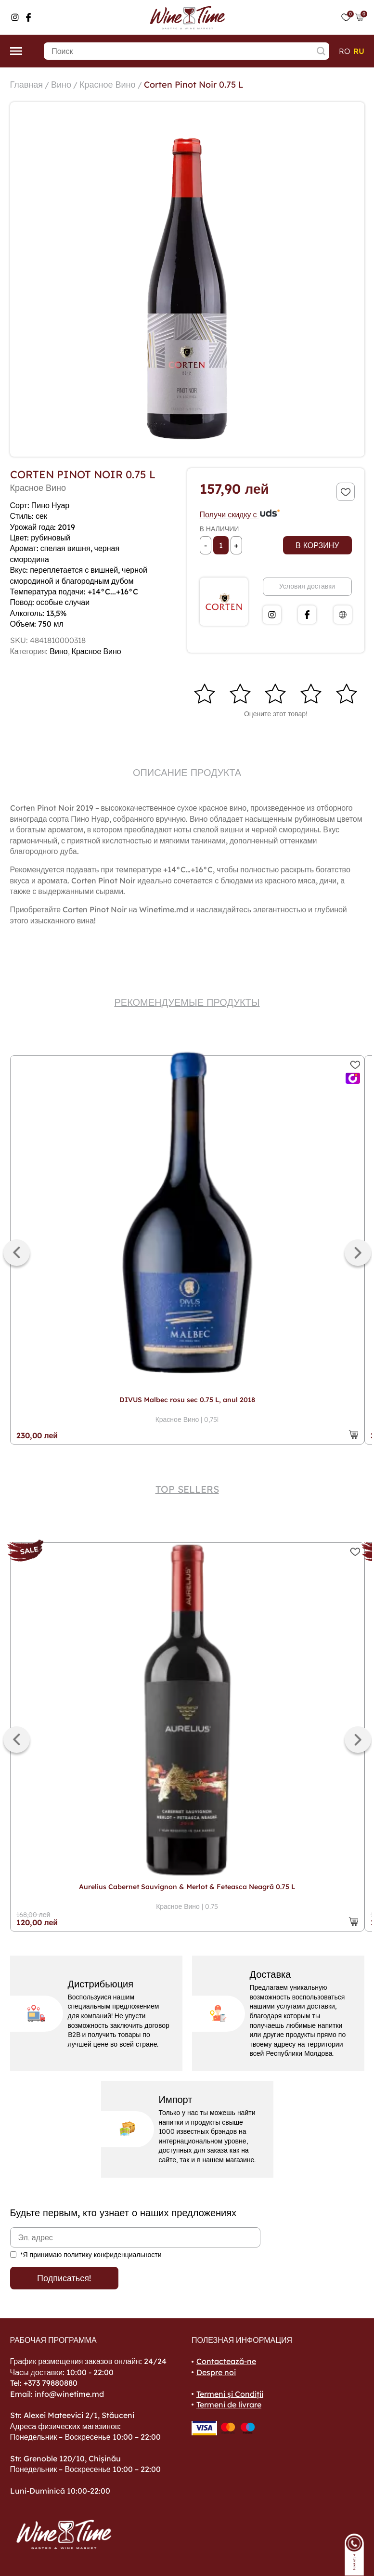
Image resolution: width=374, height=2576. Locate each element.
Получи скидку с (240, 514)
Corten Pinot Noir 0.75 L (194, 84)
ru (358, 51)
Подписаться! (64, 2278)
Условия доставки (307, 586)
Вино (61, 84)
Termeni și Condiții (229, 2394)
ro (344, 51)
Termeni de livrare (228, 2404)
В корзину (317, 545)
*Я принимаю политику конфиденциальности (91, 2254)
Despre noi (216, 2372)
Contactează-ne (226, 2361)
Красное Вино (107, 84)
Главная (26, 84)
